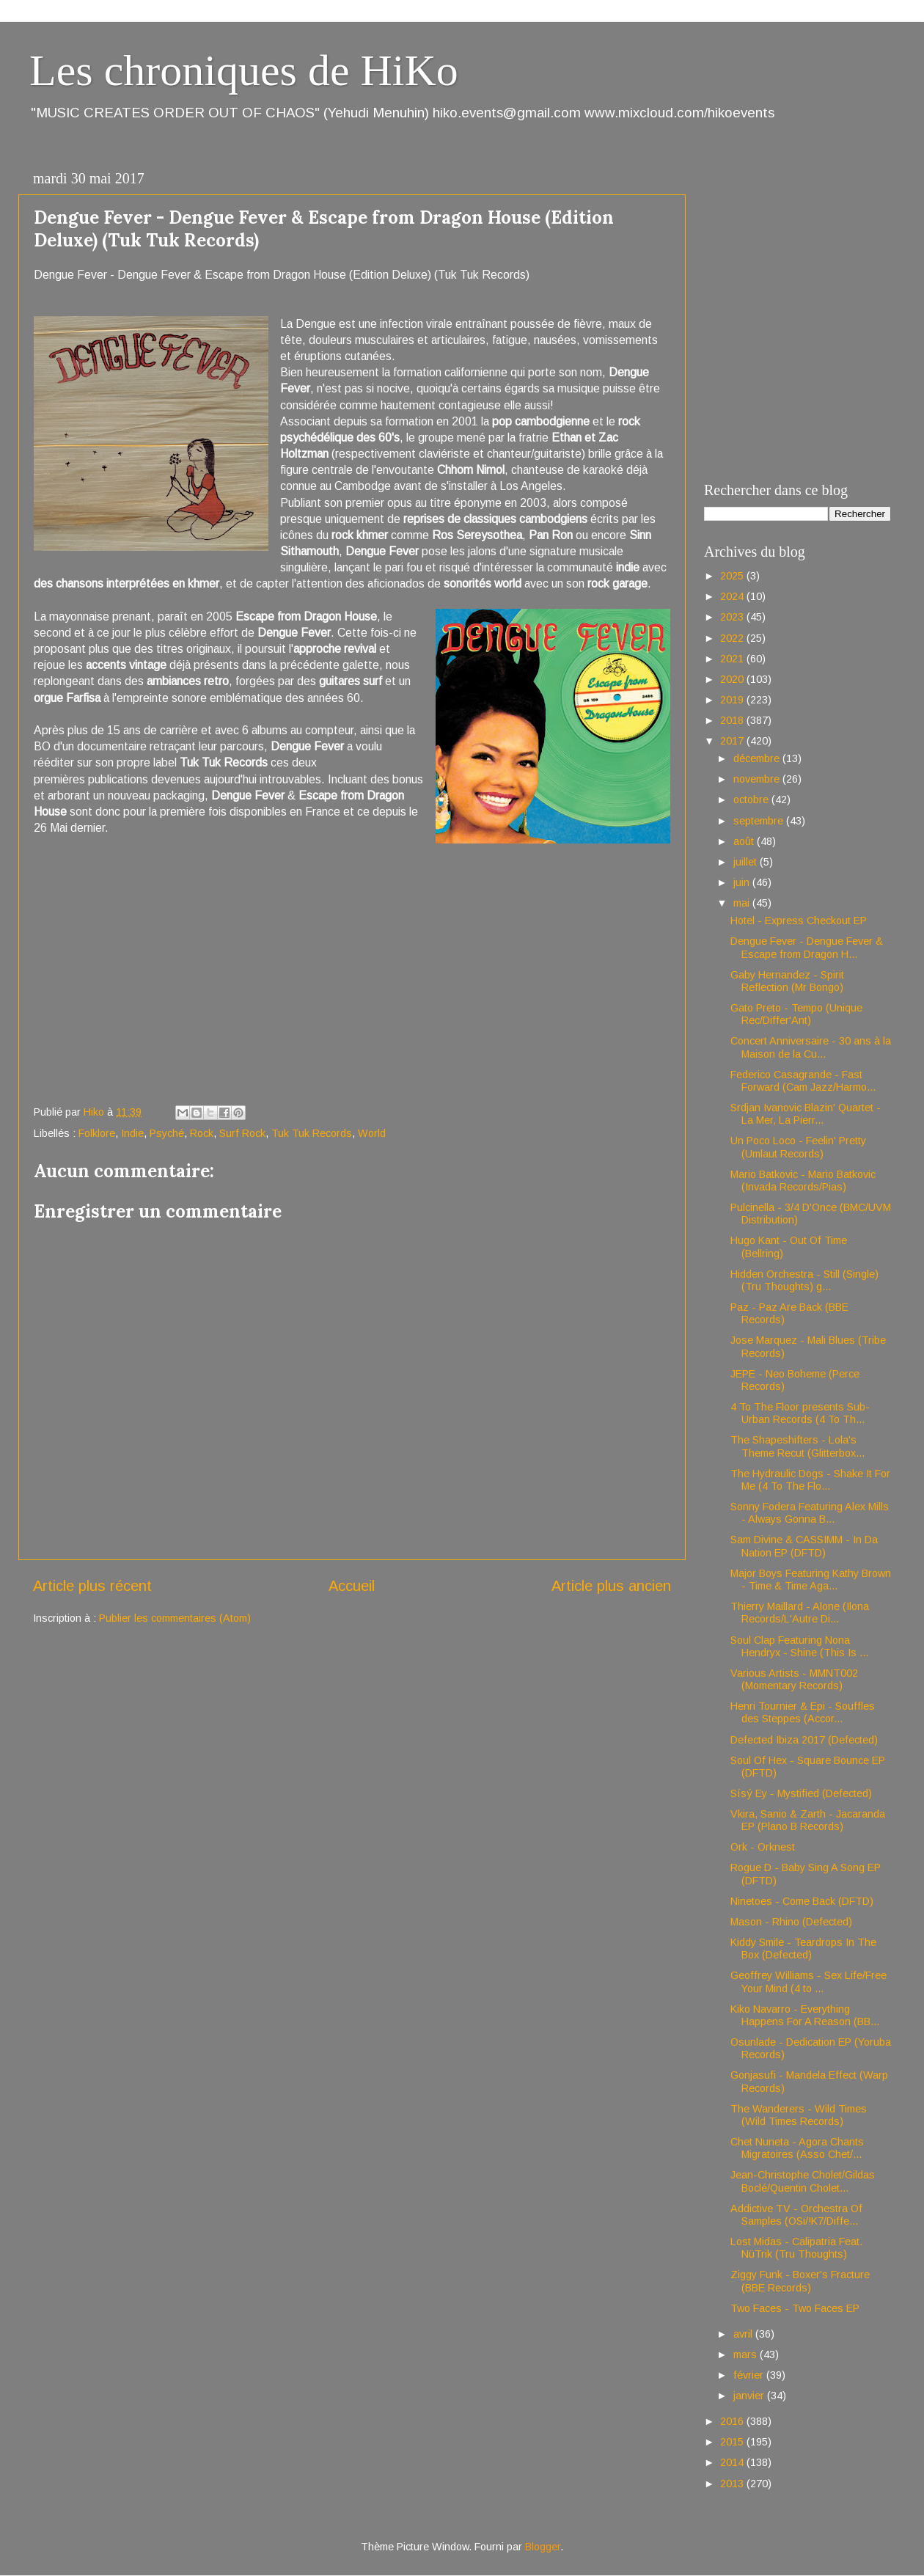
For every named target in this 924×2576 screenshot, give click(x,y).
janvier (750, 2395)
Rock (201, 1133)
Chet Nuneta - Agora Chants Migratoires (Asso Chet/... (797, 2148)
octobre (752, 799)
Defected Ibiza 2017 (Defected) (804, 1740)
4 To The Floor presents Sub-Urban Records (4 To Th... (800, 1413)
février (749, 2375)
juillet (746, 862)
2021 (733, 659)
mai (742, 903)
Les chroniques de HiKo (243, 70)
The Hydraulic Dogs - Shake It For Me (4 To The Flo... (810, 1480)
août (745, 841)
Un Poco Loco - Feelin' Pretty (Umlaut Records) (798, 1147)
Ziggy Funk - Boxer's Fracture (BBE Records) (800, 2281)
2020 (733, 679)
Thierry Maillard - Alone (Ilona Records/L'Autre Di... (799, 1612)
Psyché (167, 1133)
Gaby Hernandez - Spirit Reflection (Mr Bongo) (787, 981)
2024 (733, 596)
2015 (733, 2442)
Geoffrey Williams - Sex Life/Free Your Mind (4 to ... (808, 1981)
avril (744, 2334)
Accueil (352, 1586)
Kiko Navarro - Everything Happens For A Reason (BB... (804, 2015)
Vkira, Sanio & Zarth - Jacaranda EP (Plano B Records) (807, 1820)
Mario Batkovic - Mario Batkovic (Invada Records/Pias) (803, 1180)
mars (746, 2354)
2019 (733, 700)
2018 (733, 720)
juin (742, 882)
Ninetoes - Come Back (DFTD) (801, 1901)
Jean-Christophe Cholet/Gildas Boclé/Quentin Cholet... (802, 2181)
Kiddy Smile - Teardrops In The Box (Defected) (803, 1948)
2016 (733, 2421)
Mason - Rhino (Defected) (791, 1922)
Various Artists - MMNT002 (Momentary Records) (794, 1679)
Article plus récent (92, 1586)
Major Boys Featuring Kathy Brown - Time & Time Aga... (810, 1579)
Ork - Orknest (762, 1847)
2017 (733, 741)
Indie (132, 1133)
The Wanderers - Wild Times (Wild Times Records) (798, 2115)
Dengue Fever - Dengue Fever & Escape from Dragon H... (806, 947)
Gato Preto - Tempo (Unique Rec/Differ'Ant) (796, 1014)
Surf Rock (242, 1133)
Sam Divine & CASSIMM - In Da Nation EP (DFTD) (804, 1546)
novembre (757, 779)
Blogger (542, 2547)
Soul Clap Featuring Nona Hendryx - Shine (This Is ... (799, 1646)
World (372, 1133)
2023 (733, 617)
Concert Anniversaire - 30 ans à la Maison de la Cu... (810, 1047)
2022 (733, 638)
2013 (733, 2483)
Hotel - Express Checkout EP (798, 920)
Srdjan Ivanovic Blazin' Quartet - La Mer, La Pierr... (805, 1114)
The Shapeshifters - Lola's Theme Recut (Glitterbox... (797, 1446)
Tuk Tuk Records (311, 1133)
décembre (757, 758)
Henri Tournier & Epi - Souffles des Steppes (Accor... (802, 1712)
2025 (733, 576)
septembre (759, 821)
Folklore (96, 1133)
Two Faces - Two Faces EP (794, 2308)
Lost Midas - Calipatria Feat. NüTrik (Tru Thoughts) (796, 2248)
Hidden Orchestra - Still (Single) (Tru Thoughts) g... (804, 1280)
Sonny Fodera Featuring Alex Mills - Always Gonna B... (809, 1513)
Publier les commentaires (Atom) (175, 1618)
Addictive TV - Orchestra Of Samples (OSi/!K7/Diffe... (796, 2215)
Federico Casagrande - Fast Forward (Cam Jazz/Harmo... (803, 1081)
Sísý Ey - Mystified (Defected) (801, 1793)
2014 (733, 2462)
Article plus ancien (611, 1586)
